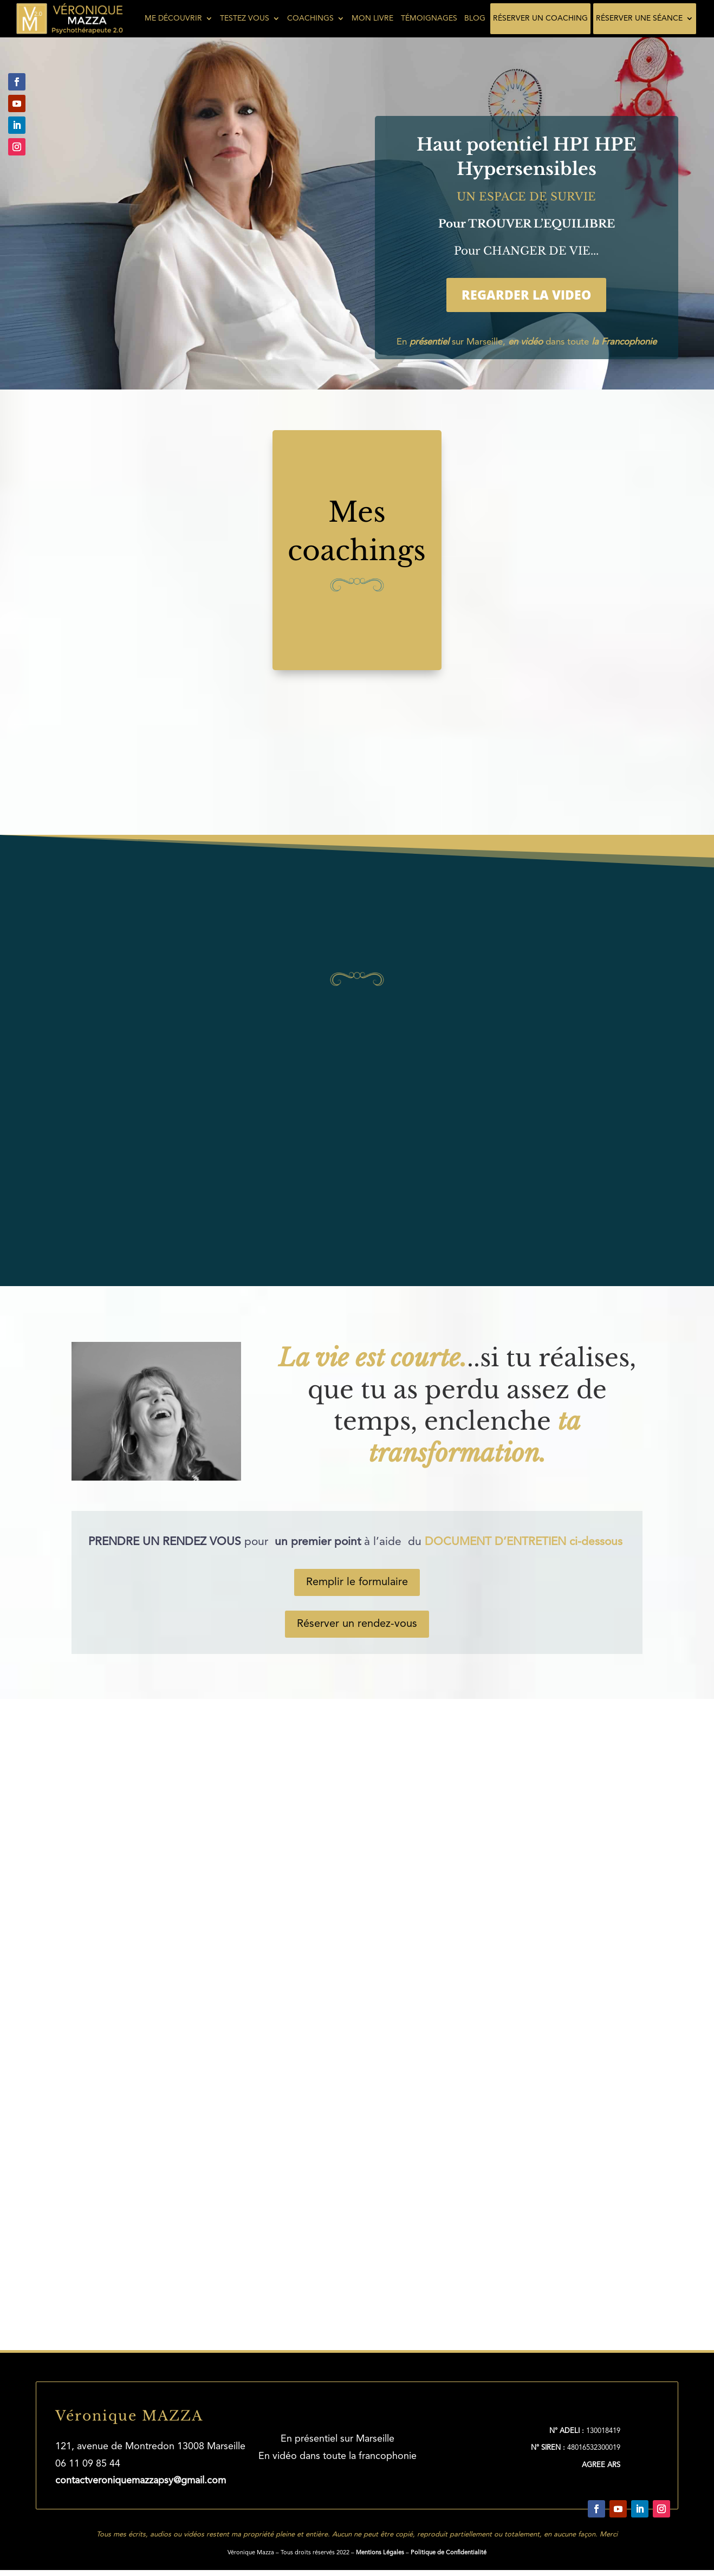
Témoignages (429, 18)
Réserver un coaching (540, 18)
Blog (474, 18)
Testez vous (244, 18)
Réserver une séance (639, 18)
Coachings (310, 18)
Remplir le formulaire (357, 1582)
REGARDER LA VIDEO (526, 294)
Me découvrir (173, 18)
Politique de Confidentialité (448, 2551)
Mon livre (372, 18)
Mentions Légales (380, 2551)
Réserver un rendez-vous (357, 1624)
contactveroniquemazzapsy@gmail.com (140, 2479)
